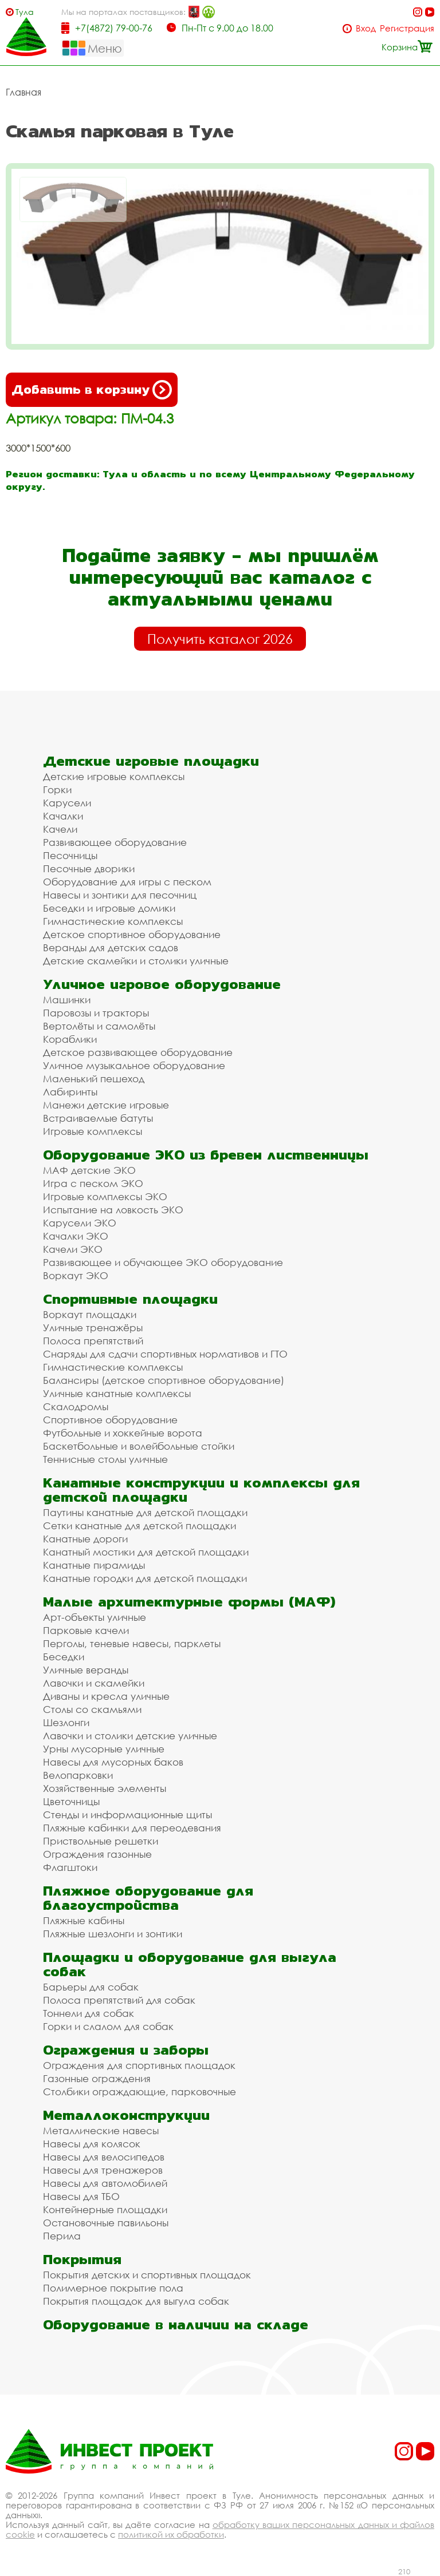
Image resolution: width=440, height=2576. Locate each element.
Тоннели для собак (88, 2013)
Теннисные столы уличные (105, 1459)
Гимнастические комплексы (113, 921)
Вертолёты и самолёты (99, 1026)
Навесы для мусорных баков (113, 1762)
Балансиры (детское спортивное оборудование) (163, 1380)
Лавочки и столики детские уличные (130, 1735)
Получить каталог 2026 (220, 639)
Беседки (63, 1656)
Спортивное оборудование (110, 1419)
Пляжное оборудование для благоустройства (148, 1897)
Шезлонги (66, 1722)
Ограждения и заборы (126, 2050)
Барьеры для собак (91, 1987)
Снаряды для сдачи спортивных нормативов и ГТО (165, 1354)
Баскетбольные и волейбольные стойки (138, 1446)
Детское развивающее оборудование (138, 1052)
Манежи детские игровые (106, 1105)
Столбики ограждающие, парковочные (139, 2091)
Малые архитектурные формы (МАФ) (189, 1601)
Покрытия (82, 2259)
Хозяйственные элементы (104, 1788)
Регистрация (407, 28)
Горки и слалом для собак (108, 2026)
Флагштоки (70, 1867)
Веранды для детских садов (110, 947)
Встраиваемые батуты (98, 1118)
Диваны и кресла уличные (106, 1696)
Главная (23, 92)
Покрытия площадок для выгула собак (136, 2301)
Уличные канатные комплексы (117, 1393)
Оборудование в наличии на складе (175, 2324)
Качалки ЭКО (75, 1236)
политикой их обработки (171, 2534)
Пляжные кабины (83, 1920)
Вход (366, 28)
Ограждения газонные (97, 1854)
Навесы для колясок (91, 2143)
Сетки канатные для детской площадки (139, 1525)
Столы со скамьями (92, 1709)
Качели (60, 829)
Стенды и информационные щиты (127, 1814)
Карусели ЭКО (79, 1223)
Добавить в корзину (91, 389)
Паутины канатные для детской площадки (145, 1512)
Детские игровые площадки (151, 761)
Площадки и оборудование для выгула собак (189, 1964)
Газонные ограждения (97, 2078)
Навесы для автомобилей (105, 2183)
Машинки (67, 999)
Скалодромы (75, 1406)
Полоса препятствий (93, 1341)
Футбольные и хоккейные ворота (122, 1433)
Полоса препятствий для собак (119, 2000)
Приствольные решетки (100, 1841)
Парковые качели (86, 1630)
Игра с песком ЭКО (93, 1183)
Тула (24, 12)
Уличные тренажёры (93, 1327)
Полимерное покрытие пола (113, 2288)
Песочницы (70, 855)
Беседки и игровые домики (109, 908)
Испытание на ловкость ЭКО (113, 1209)
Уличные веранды (85, 1670)
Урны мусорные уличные (103, 1749)
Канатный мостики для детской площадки (146, 1552)
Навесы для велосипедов (103, 2157)
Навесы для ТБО (81, 2196)
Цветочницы (71, 1801)
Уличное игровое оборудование (162, 984)
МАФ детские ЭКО (89, 1170)
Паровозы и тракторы (96, 1013)
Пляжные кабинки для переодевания (132, 1828)
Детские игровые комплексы (113, 776)
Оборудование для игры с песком (127, 882)
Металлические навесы (101, 2130)
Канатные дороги (85, 1539)
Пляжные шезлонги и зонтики (112, 1933)
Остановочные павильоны (105, 2222)
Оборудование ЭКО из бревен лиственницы (205, 1154)
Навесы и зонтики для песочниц (120, 895)
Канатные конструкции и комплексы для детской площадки (201, 1489)
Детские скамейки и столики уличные (136, 960)
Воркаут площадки (89, 1314)
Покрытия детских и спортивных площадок (147, 2275)
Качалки (63, 816)
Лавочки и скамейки (93, 1683)
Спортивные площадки (130, 1299)
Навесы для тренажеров (103, 2170)
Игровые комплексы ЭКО (105, 1196)
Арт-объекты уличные (94, 1617)
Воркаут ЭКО (75, 1275)
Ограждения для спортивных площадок (139, 2065)
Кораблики (70, 1039)
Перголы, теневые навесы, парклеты (132, 1643)
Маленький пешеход (93, 1078)
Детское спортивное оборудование (132, 934)
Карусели (67, 803)
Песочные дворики (89, 868)
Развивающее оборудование (115, 842)
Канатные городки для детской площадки (145, 1578)
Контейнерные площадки (105, 2209)
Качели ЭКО (73, 1249)
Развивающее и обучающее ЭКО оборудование (163, 1262)
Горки (57, 789)
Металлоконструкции (126, 2115)
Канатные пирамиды (94, 1565)
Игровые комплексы (92, 1131)
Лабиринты (70, 1092)
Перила (62, 2236)
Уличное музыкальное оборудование (134, 1065)
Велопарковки (78, 1775)
